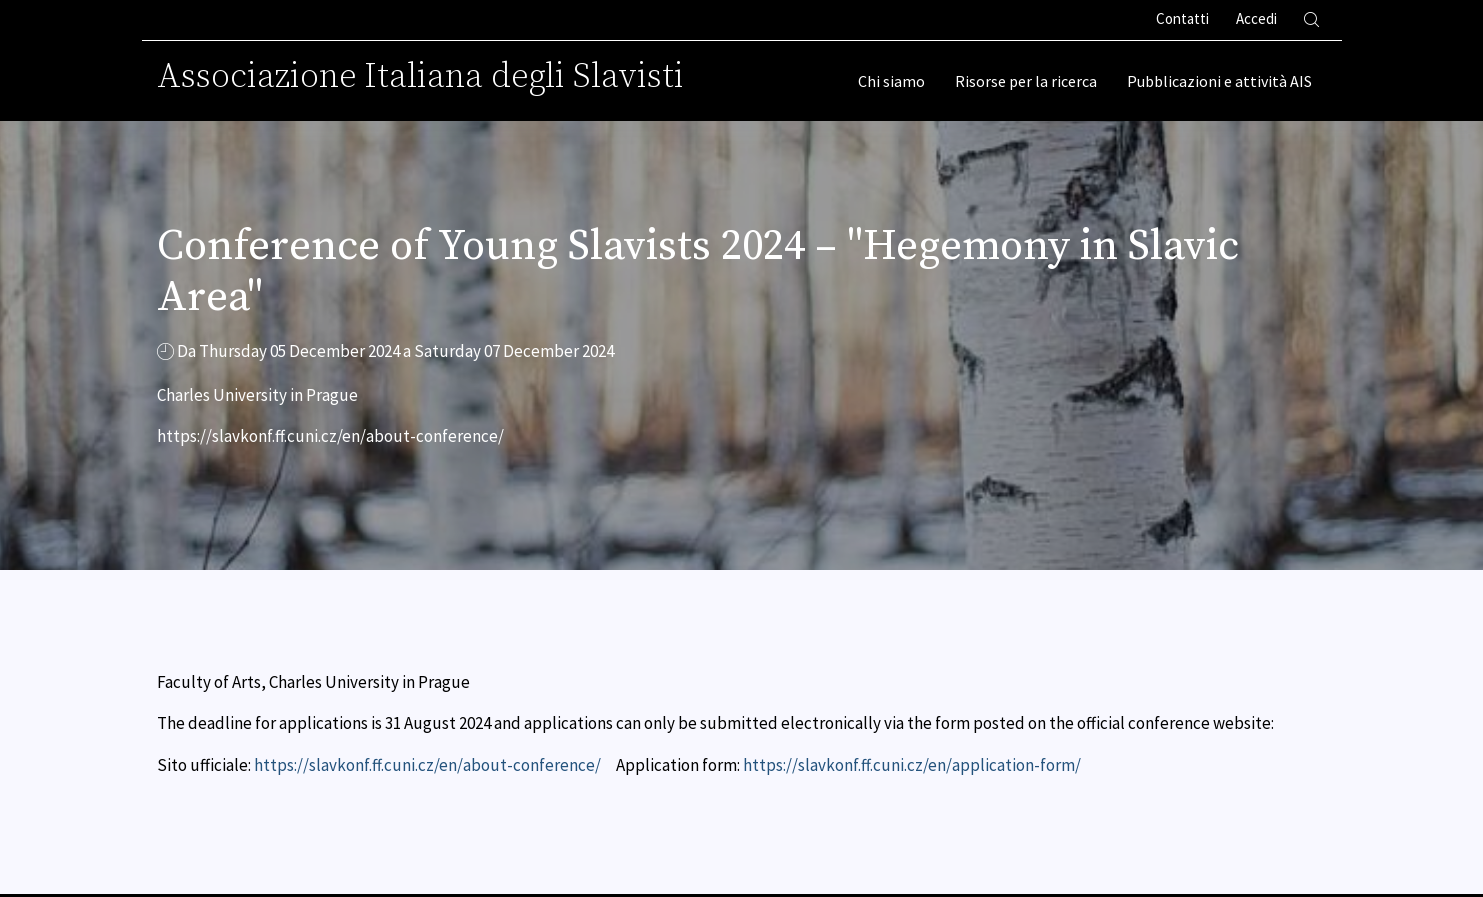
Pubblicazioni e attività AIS (1219, 81)
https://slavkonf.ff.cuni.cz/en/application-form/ (912, 765)
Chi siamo (891, 81)
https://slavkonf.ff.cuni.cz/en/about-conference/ (427, 765)
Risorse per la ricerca (1026, 81)
